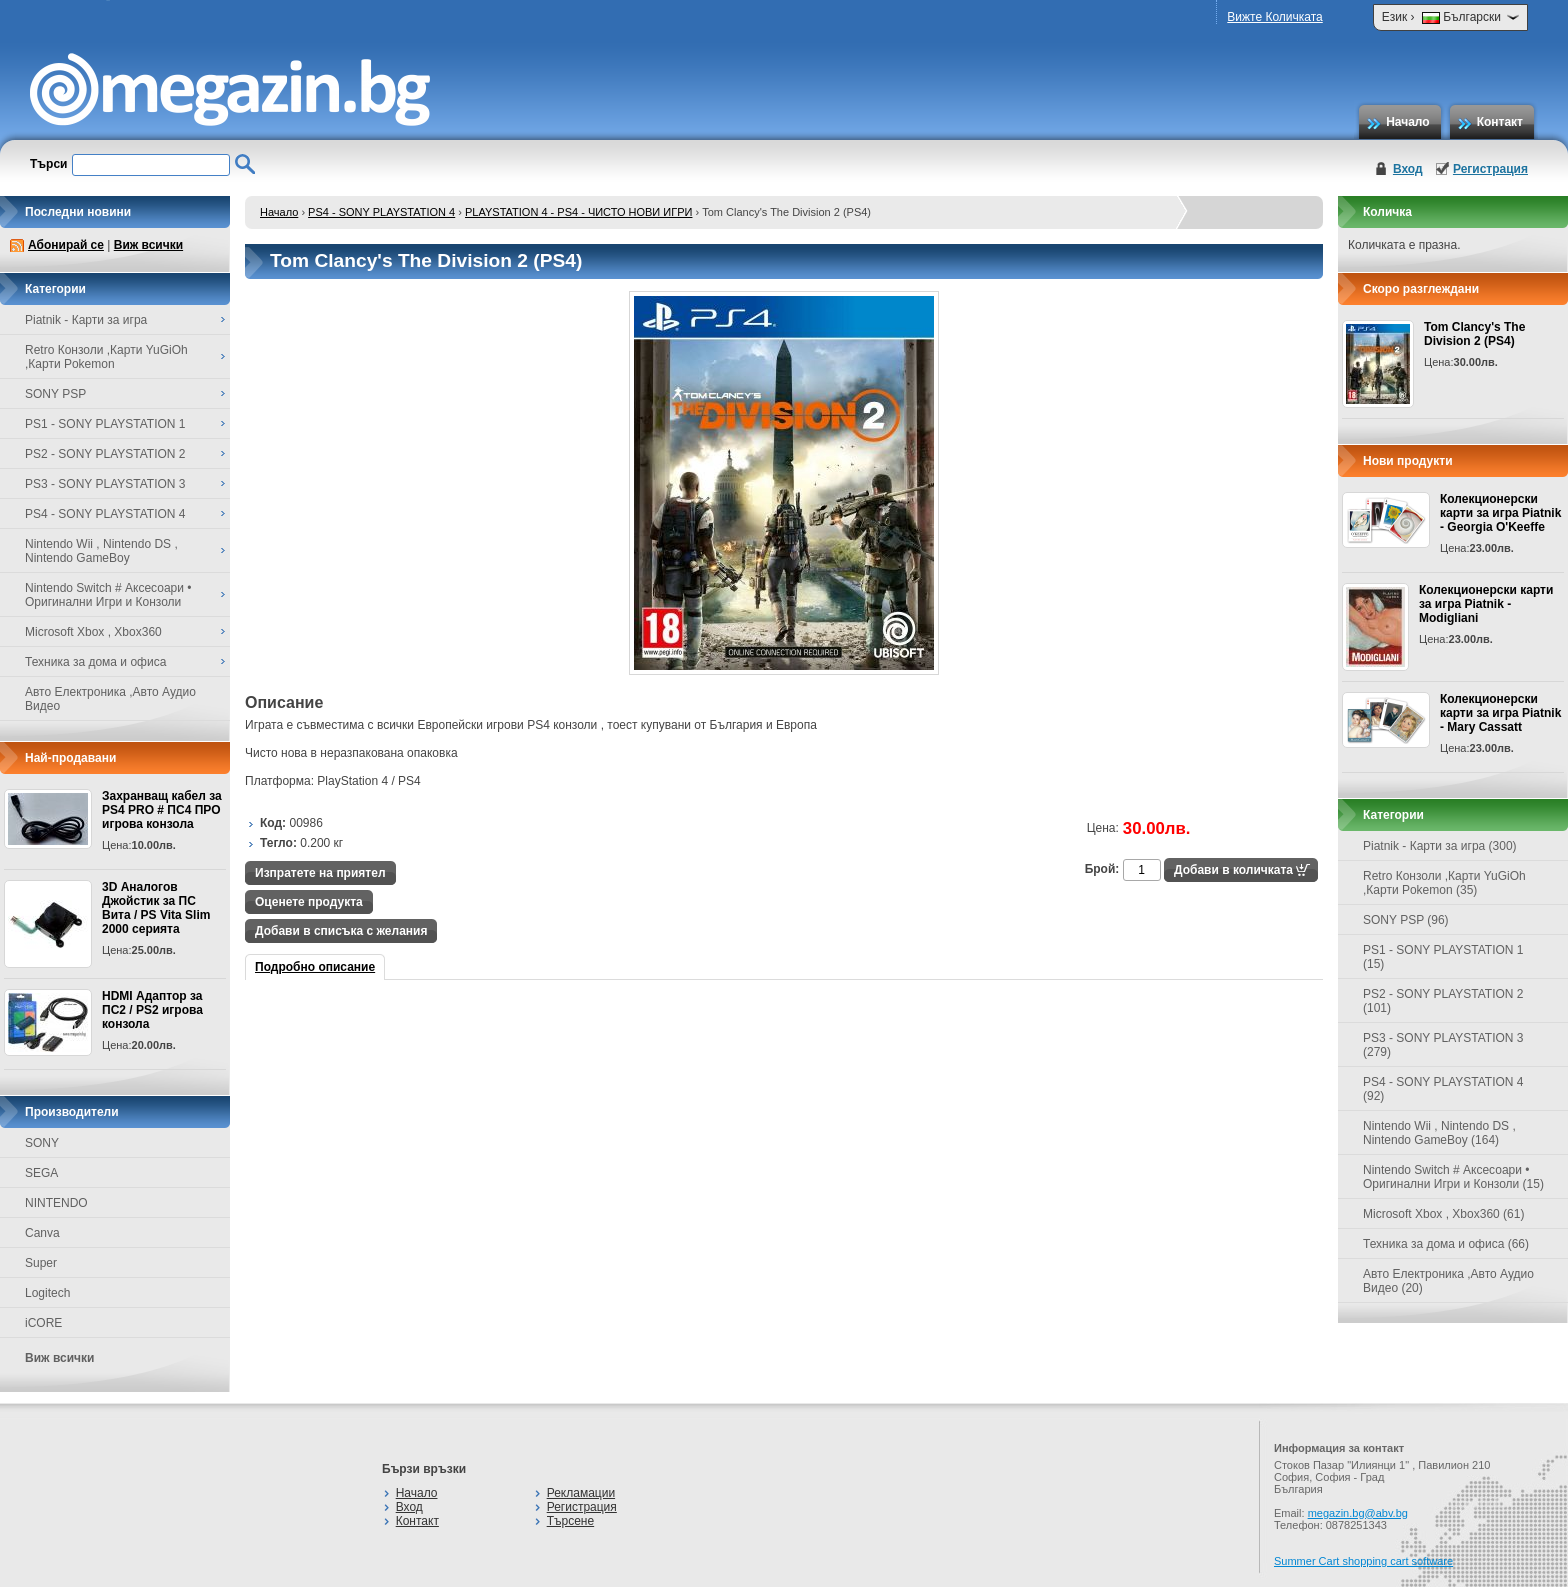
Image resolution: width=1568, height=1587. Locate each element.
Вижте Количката (1274, 17)
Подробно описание (315, 967)
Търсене (570, 1521)
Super (41, 1263)
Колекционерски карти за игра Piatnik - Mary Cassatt (1500, 713)
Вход (1408, 169)
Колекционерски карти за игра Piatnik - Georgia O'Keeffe (1500, 513)
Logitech (47, 1293)
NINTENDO (56, 1203)
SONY (42, 1143)
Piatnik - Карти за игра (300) (1440, 846)
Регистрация (1490, 169)
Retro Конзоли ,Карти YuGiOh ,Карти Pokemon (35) (1444, 883)
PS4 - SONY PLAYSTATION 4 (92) (1443, 1089)
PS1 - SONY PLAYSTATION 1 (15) (1443, 957)
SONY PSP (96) (1406, 920)
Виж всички (148, 245)
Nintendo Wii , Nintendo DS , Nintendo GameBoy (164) (1439, 1133)
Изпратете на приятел (320, 873)
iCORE (43, 1323)
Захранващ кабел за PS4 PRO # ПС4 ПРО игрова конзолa (162, 810)
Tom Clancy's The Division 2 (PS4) (1474, 334)
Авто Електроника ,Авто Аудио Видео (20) (1448, 1281)
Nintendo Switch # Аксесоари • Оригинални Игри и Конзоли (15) (1453, 1177)
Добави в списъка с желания (341, 931)
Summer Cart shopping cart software (1363, 1561)
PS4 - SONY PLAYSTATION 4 (381, 212)
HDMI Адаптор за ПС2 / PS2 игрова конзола (152, 1010)
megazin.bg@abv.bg (1358, 1513)
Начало (1407, 122)
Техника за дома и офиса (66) (1446, 1244)
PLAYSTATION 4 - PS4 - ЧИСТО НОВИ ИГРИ (578, 212)
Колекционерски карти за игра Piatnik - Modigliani (1486, 604)
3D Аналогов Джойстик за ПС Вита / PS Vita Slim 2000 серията (156, 908)
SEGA (41, 1173)
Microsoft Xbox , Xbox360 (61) (1443, 1214)
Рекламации (581, 1493)
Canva (42, 1233)
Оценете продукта (309, 902)
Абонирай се (66, 245)
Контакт (1500, 122)
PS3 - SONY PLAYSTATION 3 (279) (1443, 1045)
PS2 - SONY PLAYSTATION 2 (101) (1443, 1001)
